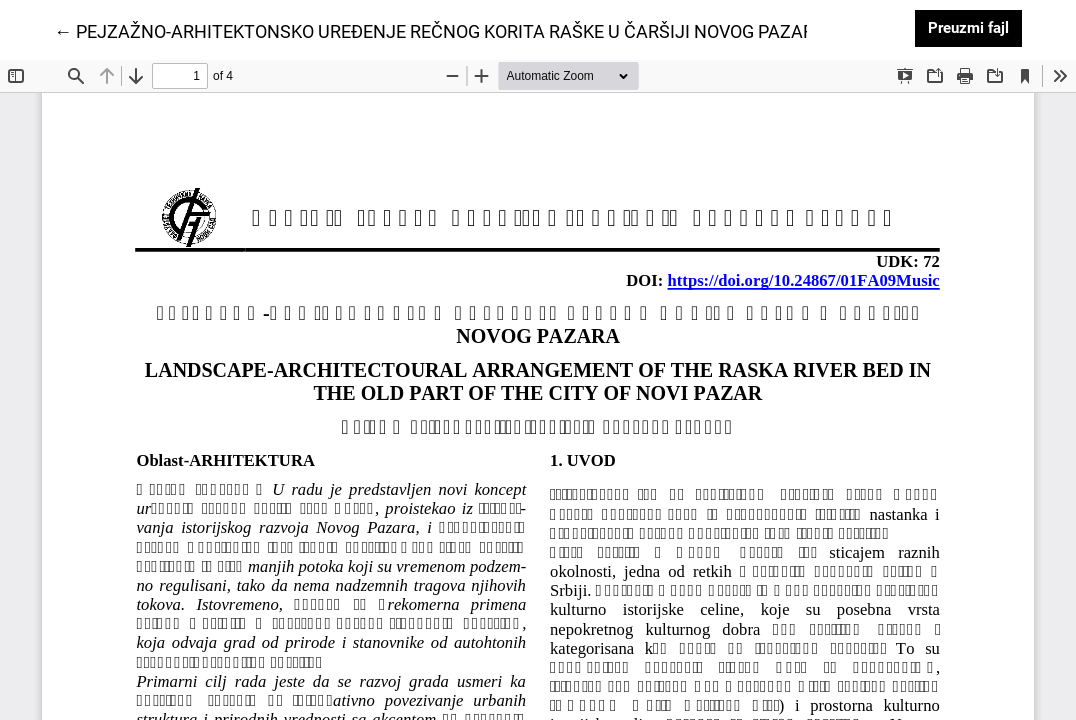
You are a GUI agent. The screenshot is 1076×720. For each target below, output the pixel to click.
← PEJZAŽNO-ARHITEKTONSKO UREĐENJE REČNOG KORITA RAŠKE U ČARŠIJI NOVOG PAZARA (440, 30)
